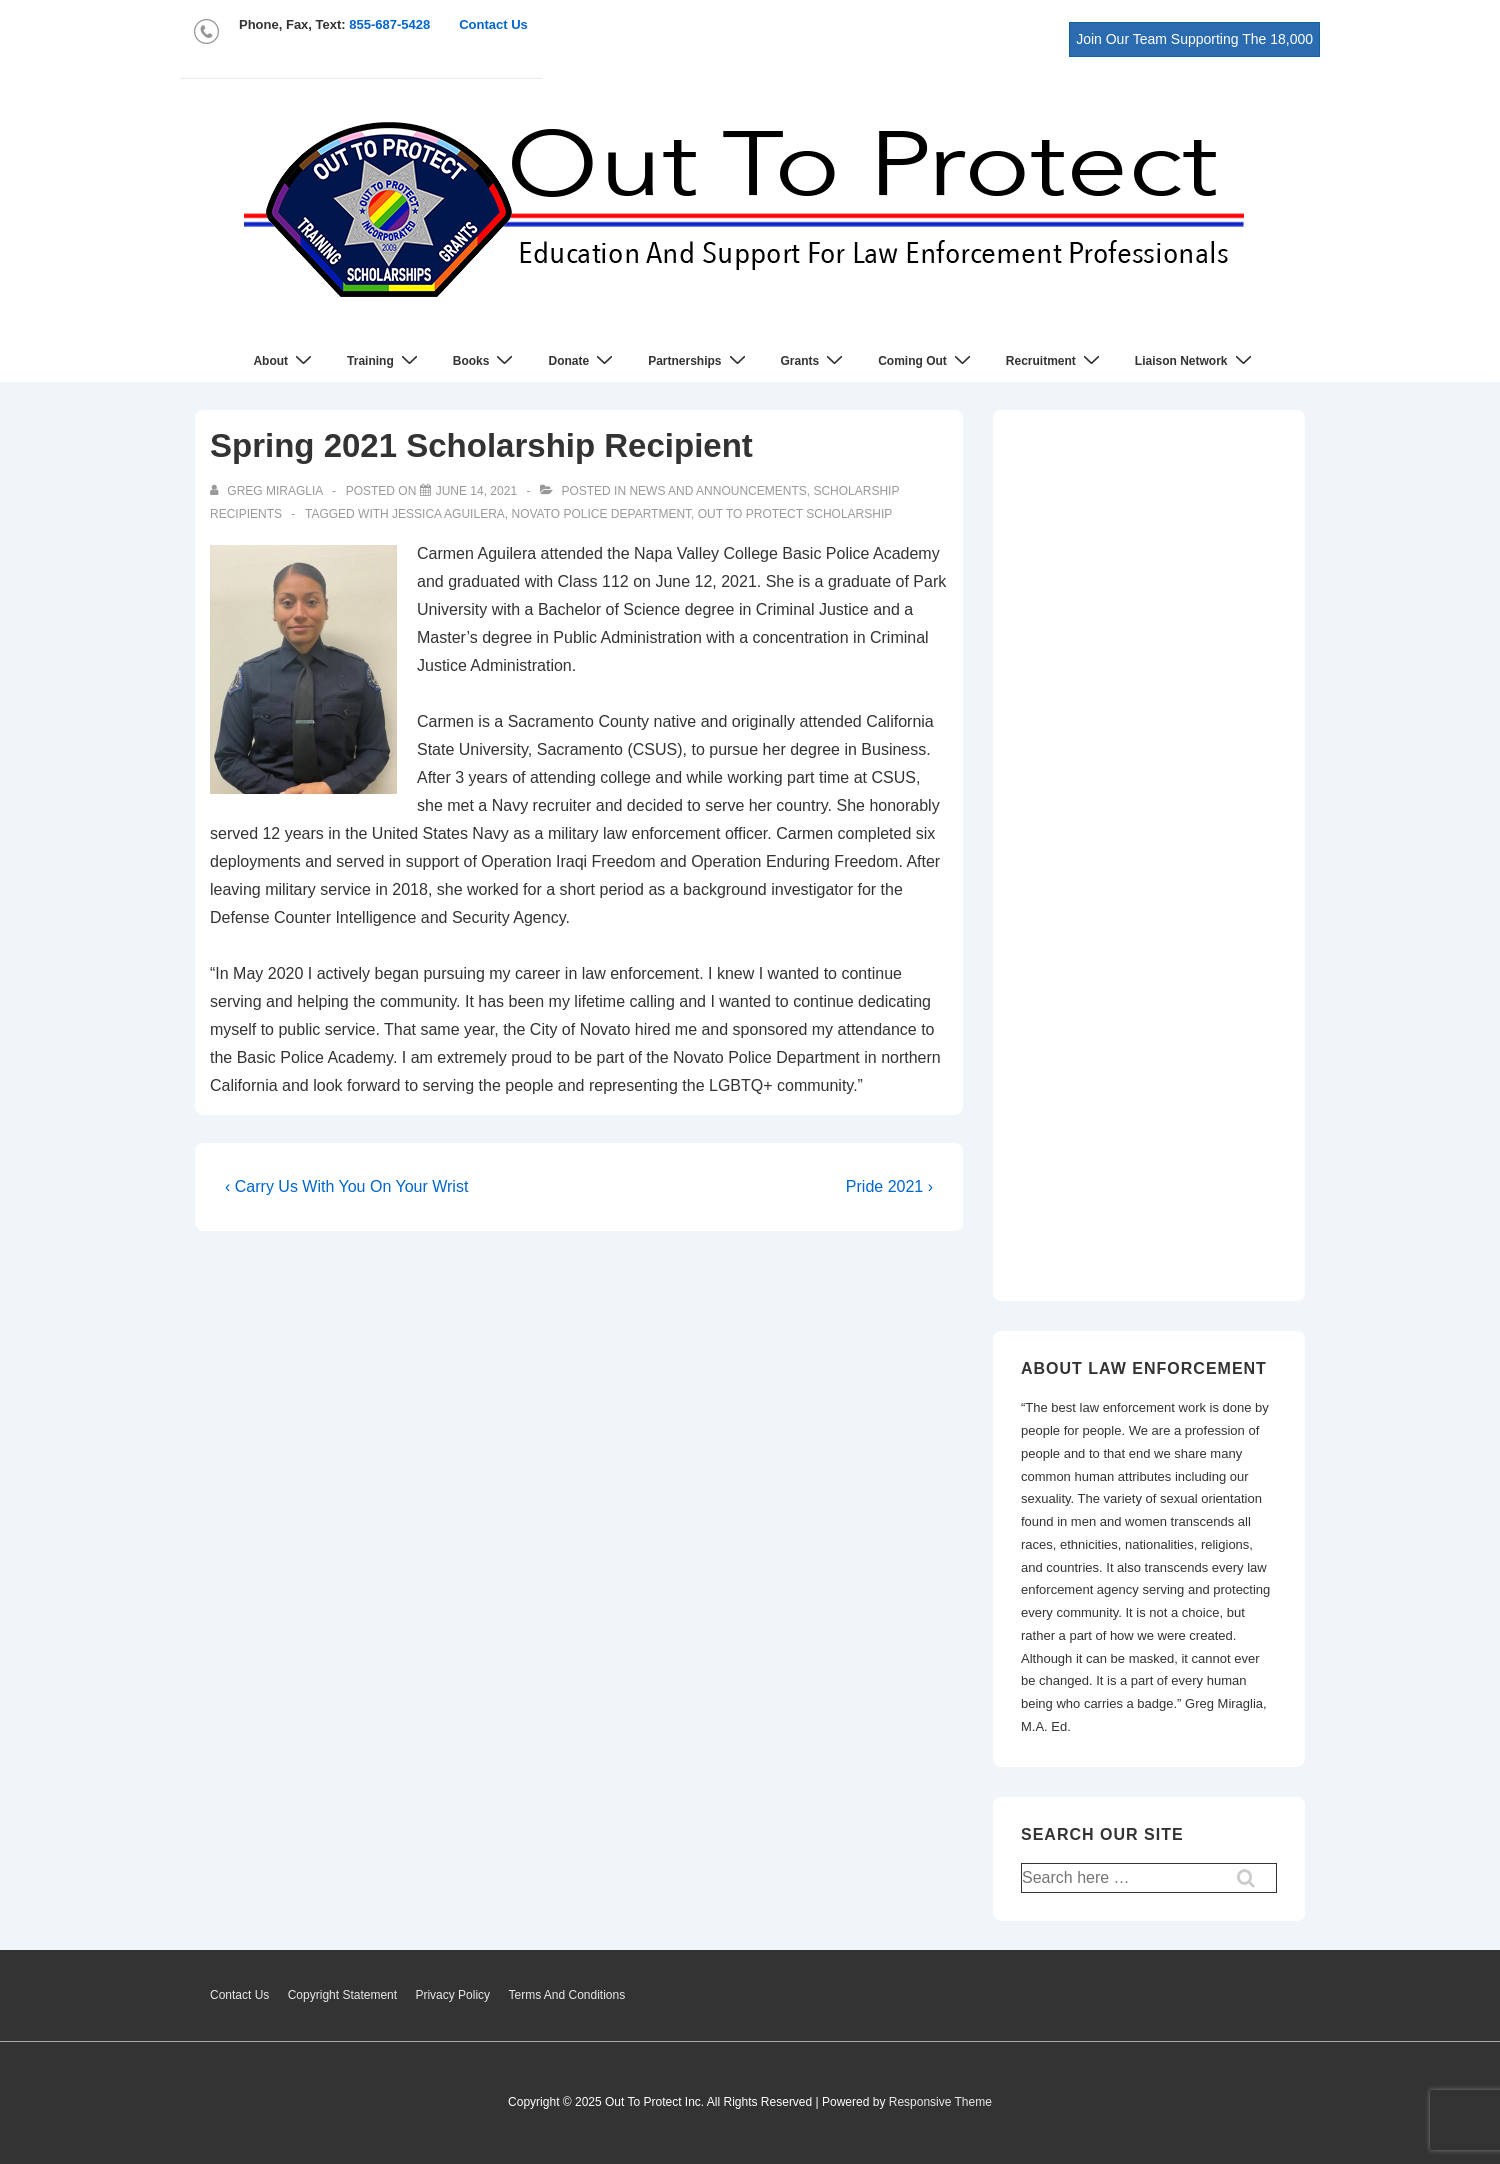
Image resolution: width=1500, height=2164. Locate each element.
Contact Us (493, 24)
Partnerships (699, 360)
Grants (815, 360)
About (285, 360)
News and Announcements (717, 491)
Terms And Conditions (566, 1995)
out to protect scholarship (795, 514)
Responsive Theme (940, 2102)
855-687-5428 (389, 24)
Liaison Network (1196, 360)
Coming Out (927, 360)
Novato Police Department (601, 514)
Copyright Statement (342, 1995)
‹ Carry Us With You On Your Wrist (346, 1186)
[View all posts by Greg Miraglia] (268, 491)
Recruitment (1055, 360)
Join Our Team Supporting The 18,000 (1194, 39)
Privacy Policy (452, 1995)
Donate (583, 360)
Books (486, 360)
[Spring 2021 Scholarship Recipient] (476, 491)
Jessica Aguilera (448, 514)
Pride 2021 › (889, 1186)
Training (385, 360)
